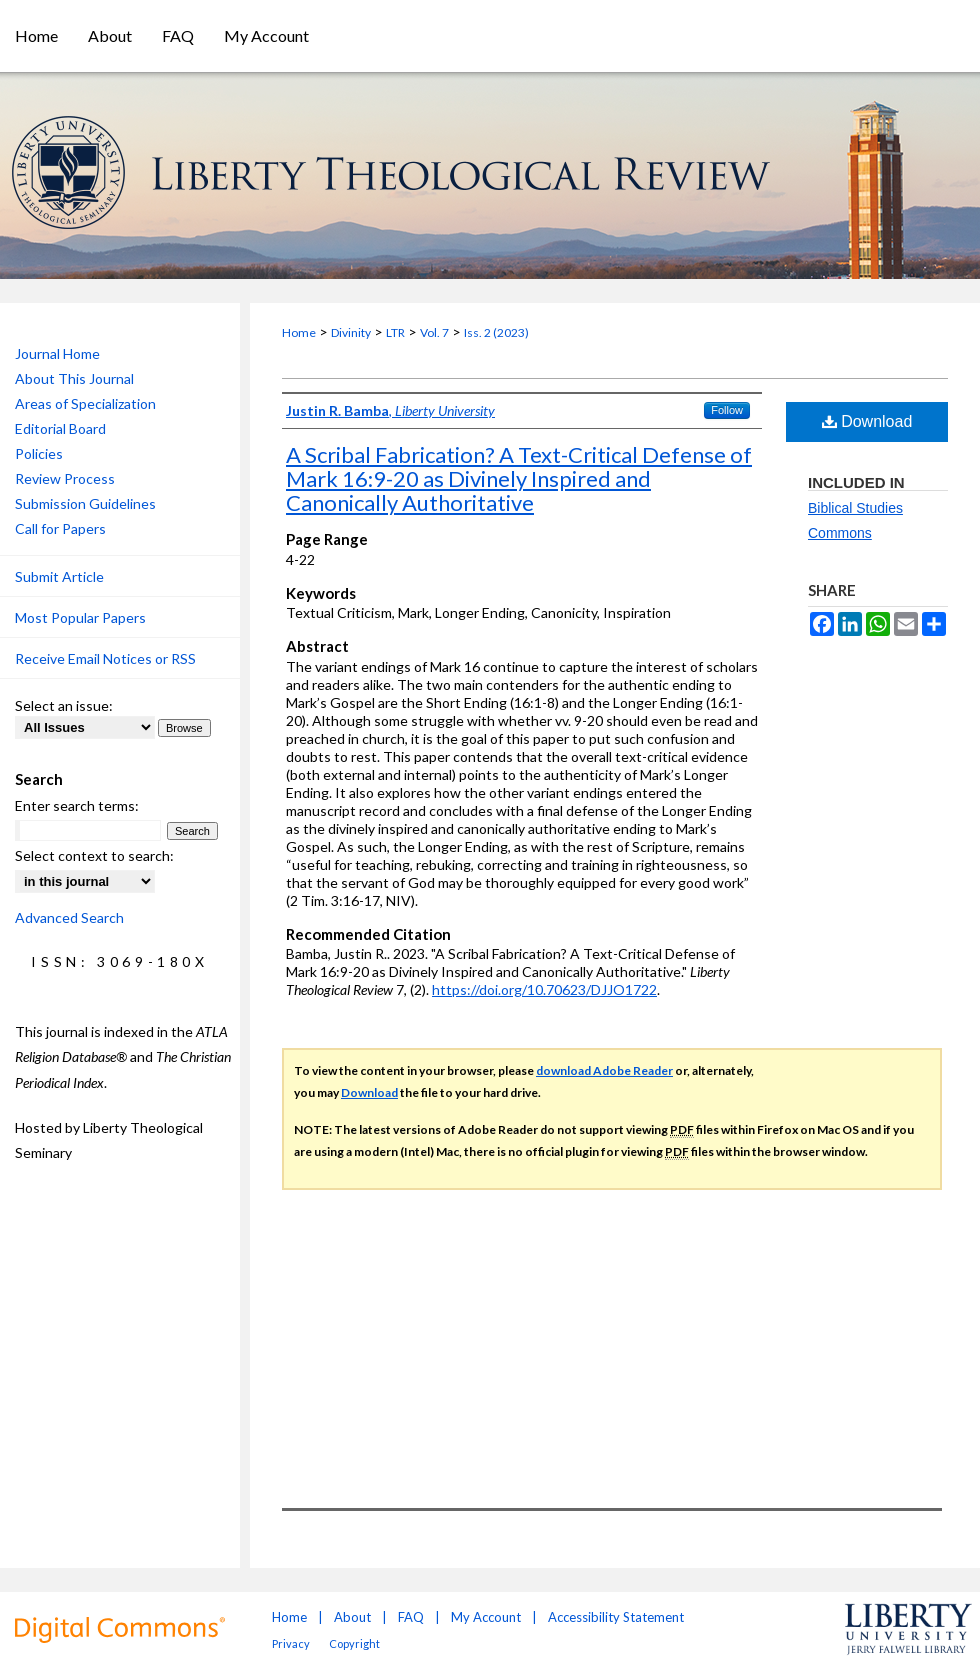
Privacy (291, 1643)
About (352, 1617)
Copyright (354, 1643)
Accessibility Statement (616, 1617)
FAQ (411, 1617)
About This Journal (74, 378)
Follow (727, 410)
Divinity (351, 332)
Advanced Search (69, 917)
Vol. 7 (434, 332)
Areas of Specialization (85, 403)
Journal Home (57, 353)
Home (299, 332)
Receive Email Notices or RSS (105, 658)
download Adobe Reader (604, 1070)
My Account (486, 1617)
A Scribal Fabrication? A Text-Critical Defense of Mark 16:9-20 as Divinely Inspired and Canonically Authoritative (519, 478)
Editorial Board (60, 428)
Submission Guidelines (85, 503)
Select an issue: (64, 705)
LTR (395, 332)
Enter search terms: (77, 805)
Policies (39, 453)
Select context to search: (94, 855)
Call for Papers (60, 528)
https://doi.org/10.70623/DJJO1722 (544, 989)
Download (867, 421)
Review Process (65, 478)
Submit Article (59, 576)
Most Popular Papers (80, 617)
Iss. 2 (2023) (496, 332)
